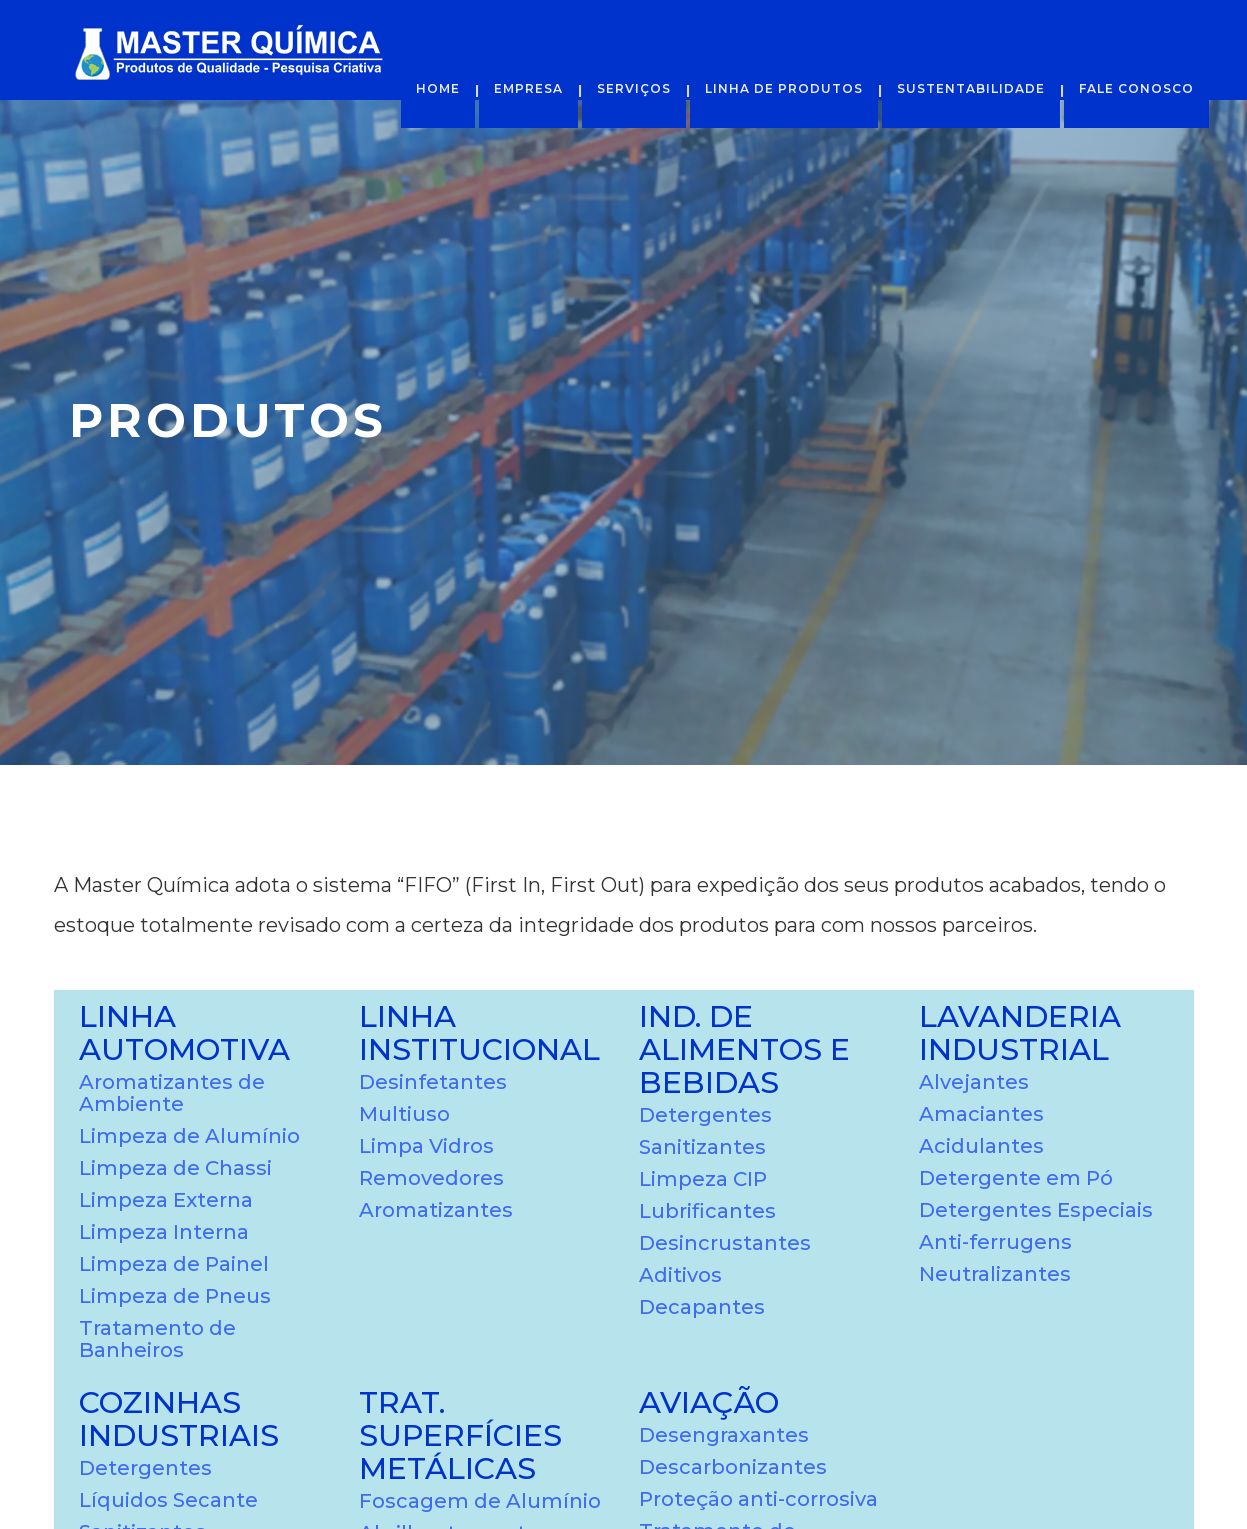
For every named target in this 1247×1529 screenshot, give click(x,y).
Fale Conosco (1136, 88)
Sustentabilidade (971, 88)
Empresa (528, 88)
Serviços (634, 88)
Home (438, 88)
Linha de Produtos (784, 88)
